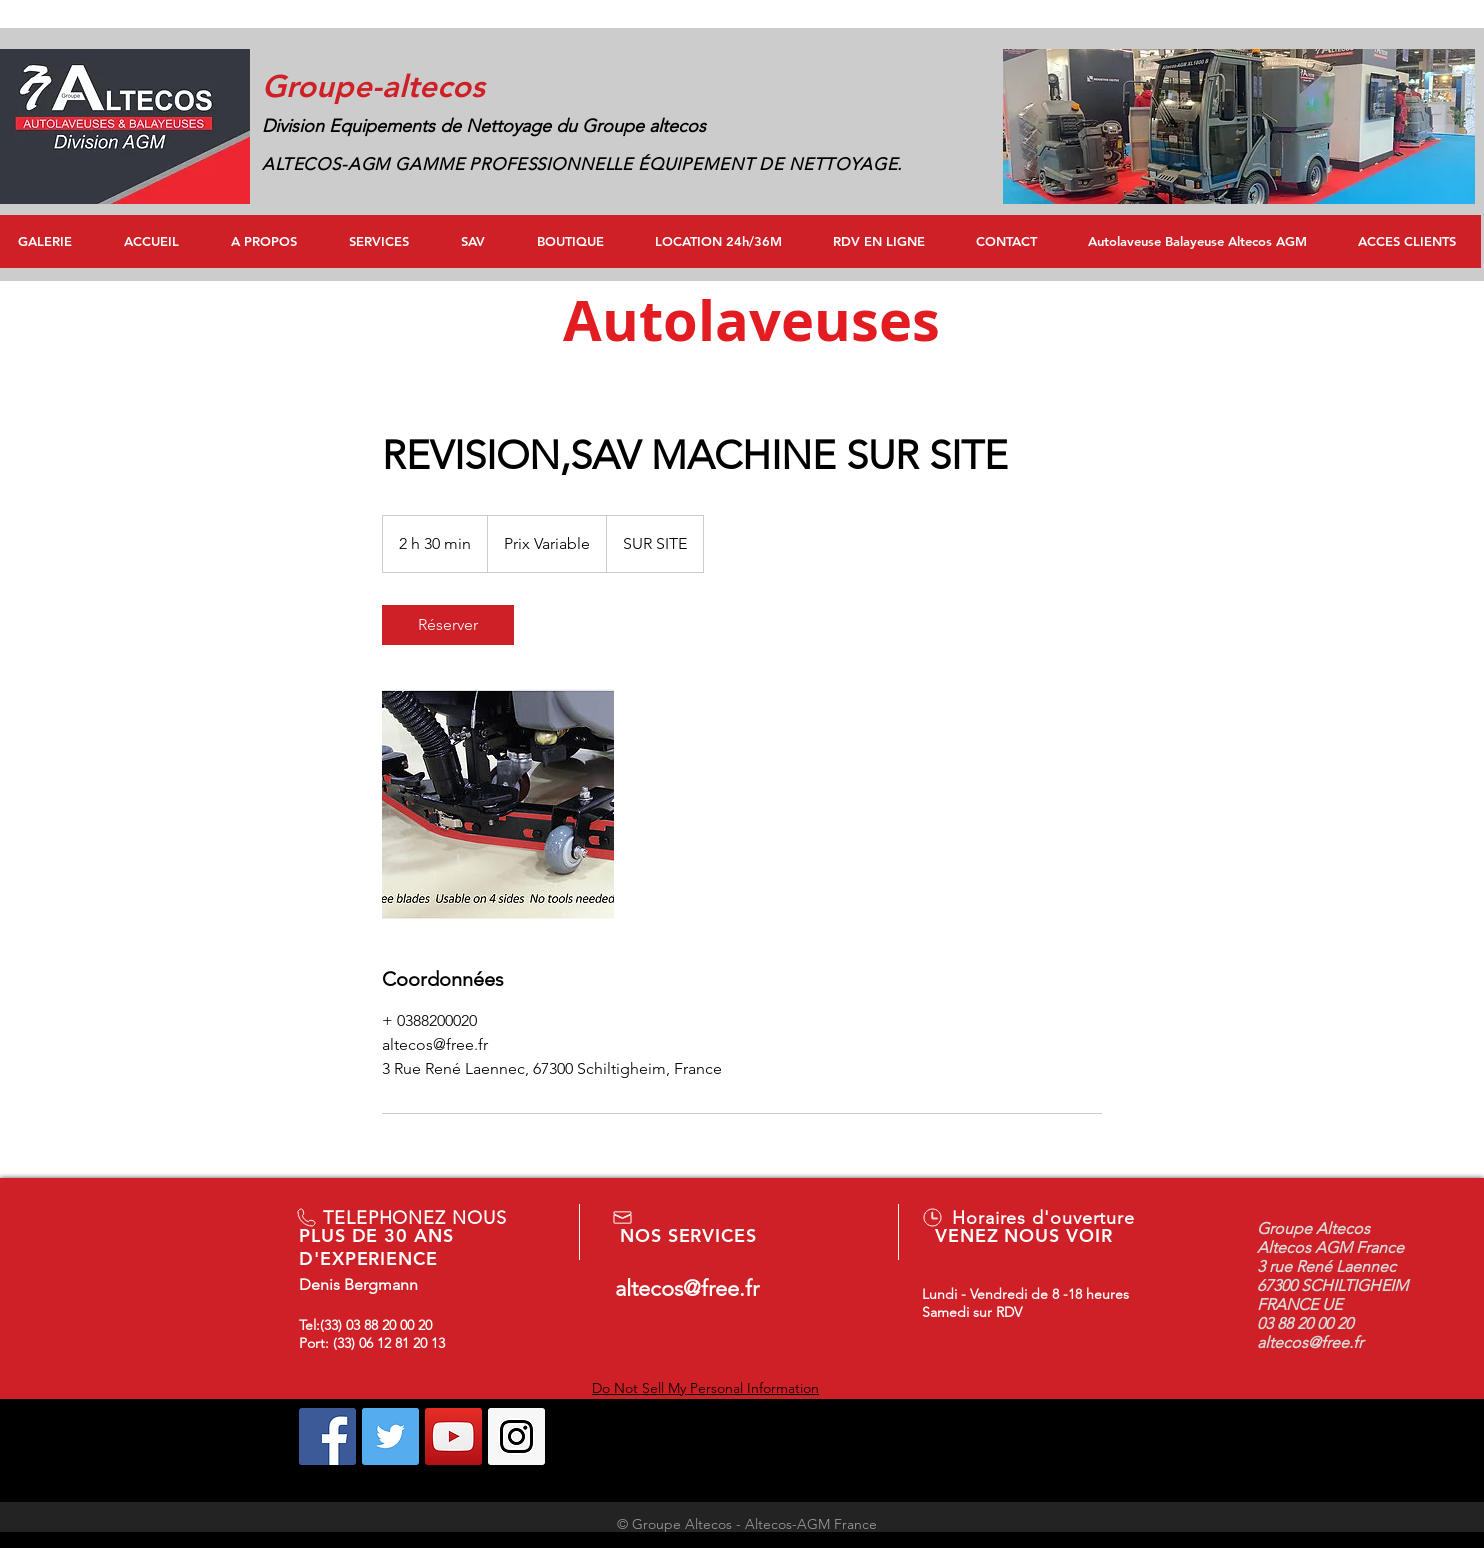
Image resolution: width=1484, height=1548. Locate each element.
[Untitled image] (498, 805)
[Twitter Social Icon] (390, 1436)
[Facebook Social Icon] (327, 1436)
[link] (448, 625)
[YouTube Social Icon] (453, 1436)
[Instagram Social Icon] (516, 1436)
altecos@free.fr (687, 1288)
